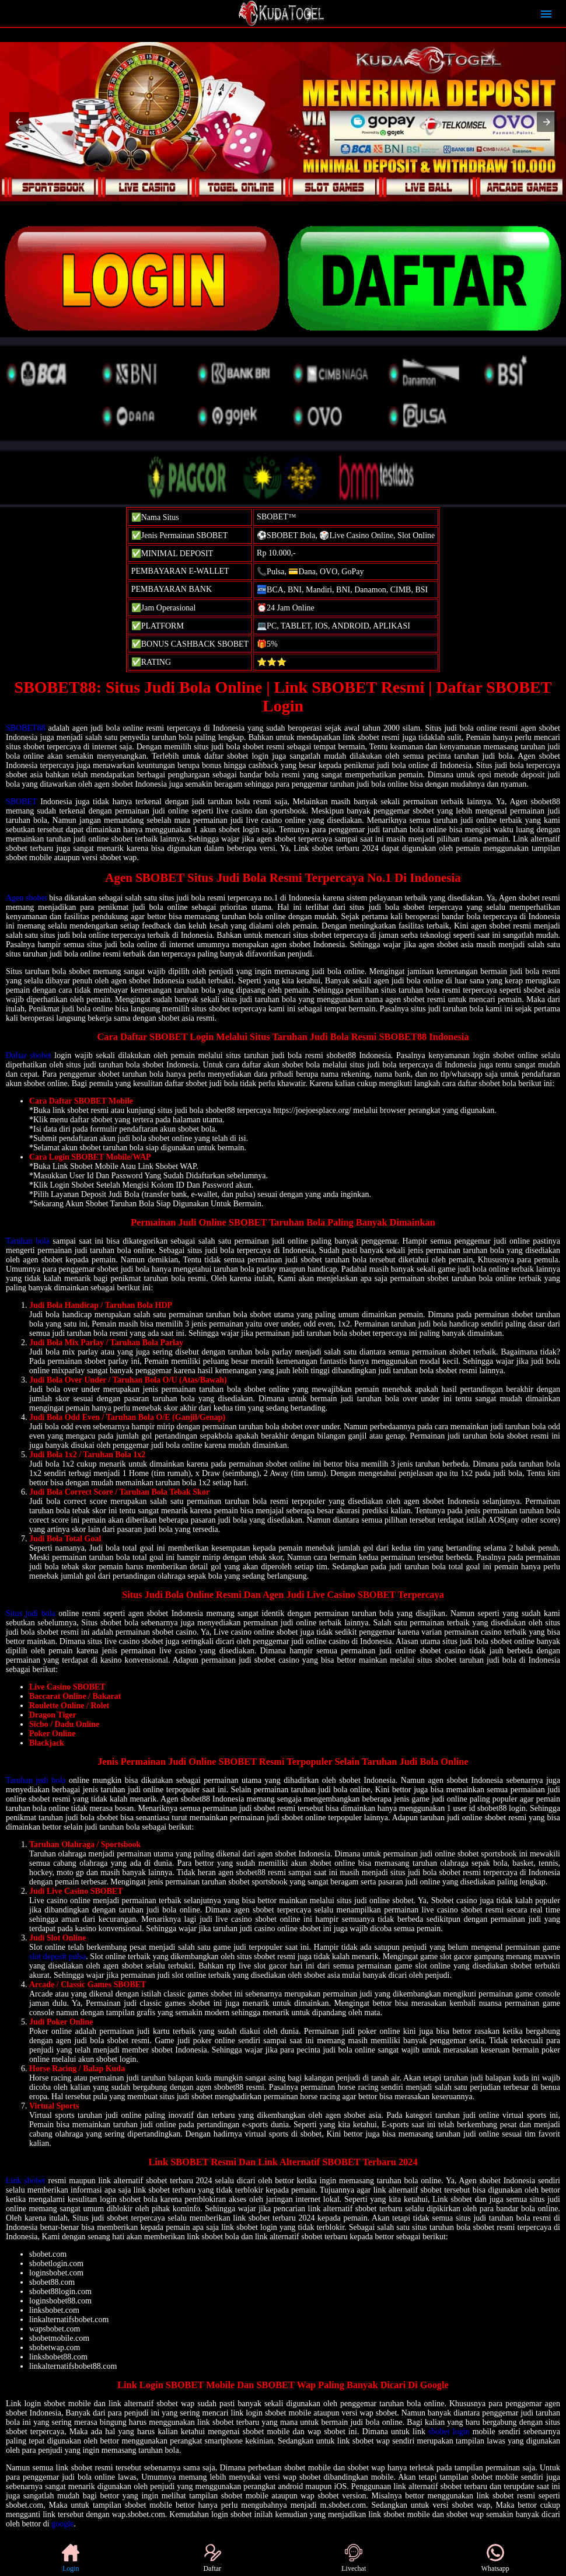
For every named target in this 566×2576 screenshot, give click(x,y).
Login (70, 2558)
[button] (19, 122)
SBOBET (21, 801)
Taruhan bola (28, 1241)
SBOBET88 (26, 728)
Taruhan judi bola (36, 1780)
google (62, 2523)
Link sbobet (26, 2180)
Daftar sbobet (28, 1055)
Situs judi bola (30, 1613)
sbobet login (449, 2431)
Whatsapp (495, 2558)
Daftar (212, 2558)
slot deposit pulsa (57, 1956)
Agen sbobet (26, 897)
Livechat (353, 2558)
